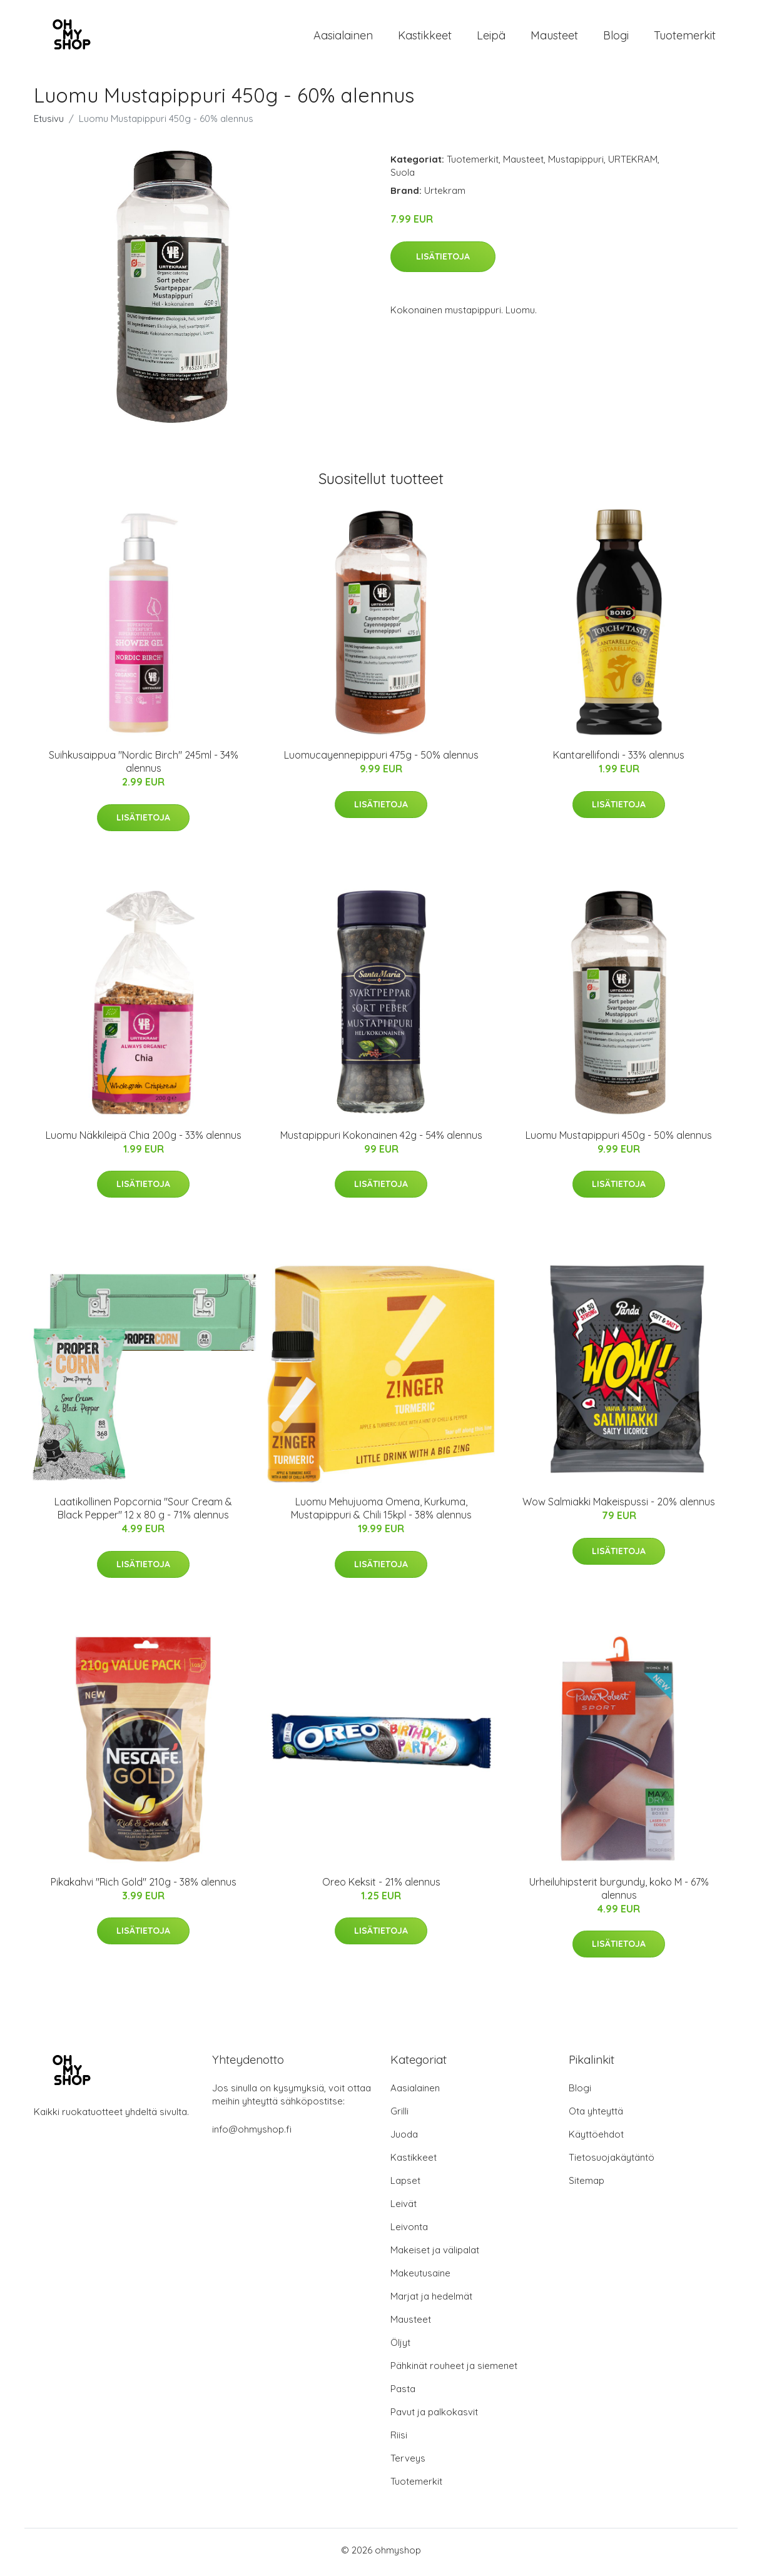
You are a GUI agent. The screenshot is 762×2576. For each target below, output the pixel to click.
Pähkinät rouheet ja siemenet (453, 2370)
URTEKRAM (633, 163)
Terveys (407, 2462)
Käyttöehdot (596, 2138)
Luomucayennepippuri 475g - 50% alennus (381, 759)
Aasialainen (343, 37)
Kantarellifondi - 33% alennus (618, 759)
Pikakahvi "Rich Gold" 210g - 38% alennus (143, 1885)
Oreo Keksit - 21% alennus (381, 1885)
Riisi (398, 2439)
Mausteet (554, 37)
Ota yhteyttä (596, 2115)
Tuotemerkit (685, 37)
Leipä (491, 37)
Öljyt (400, 2347)
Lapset (405, 2185)
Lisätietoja (443, 260)
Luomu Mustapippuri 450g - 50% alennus (619, 1139)
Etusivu (49, 123)
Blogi (616, 37)
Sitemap (586, 2185)
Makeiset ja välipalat (434, 2254)
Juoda (404, 2138)
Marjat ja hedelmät (431, 2300)
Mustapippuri (576, 163)
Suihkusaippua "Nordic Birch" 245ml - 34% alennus (143, 766)
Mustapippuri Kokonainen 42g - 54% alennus (381, 1139)
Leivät (403, 2208)
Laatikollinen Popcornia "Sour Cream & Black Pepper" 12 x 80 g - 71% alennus (143, 1512)
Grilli (399, 2115)
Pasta (402, 2393)
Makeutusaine (420, 2277)
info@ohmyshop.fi (252, 2133)
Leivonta (409, 2231)
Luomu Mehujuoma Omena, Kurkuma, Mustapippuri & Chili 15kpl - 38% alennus (381, 1512)
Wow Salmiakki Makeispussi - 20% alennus (618, 1506)
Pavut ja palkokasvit (434, 2416)
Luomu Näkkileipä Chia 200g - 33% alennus (143, 1139)
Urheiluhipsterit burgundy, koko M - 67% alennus (619, 1892)
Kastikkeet (425, 37)
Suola (402, 177)
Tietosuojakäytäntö (611, 2162)
